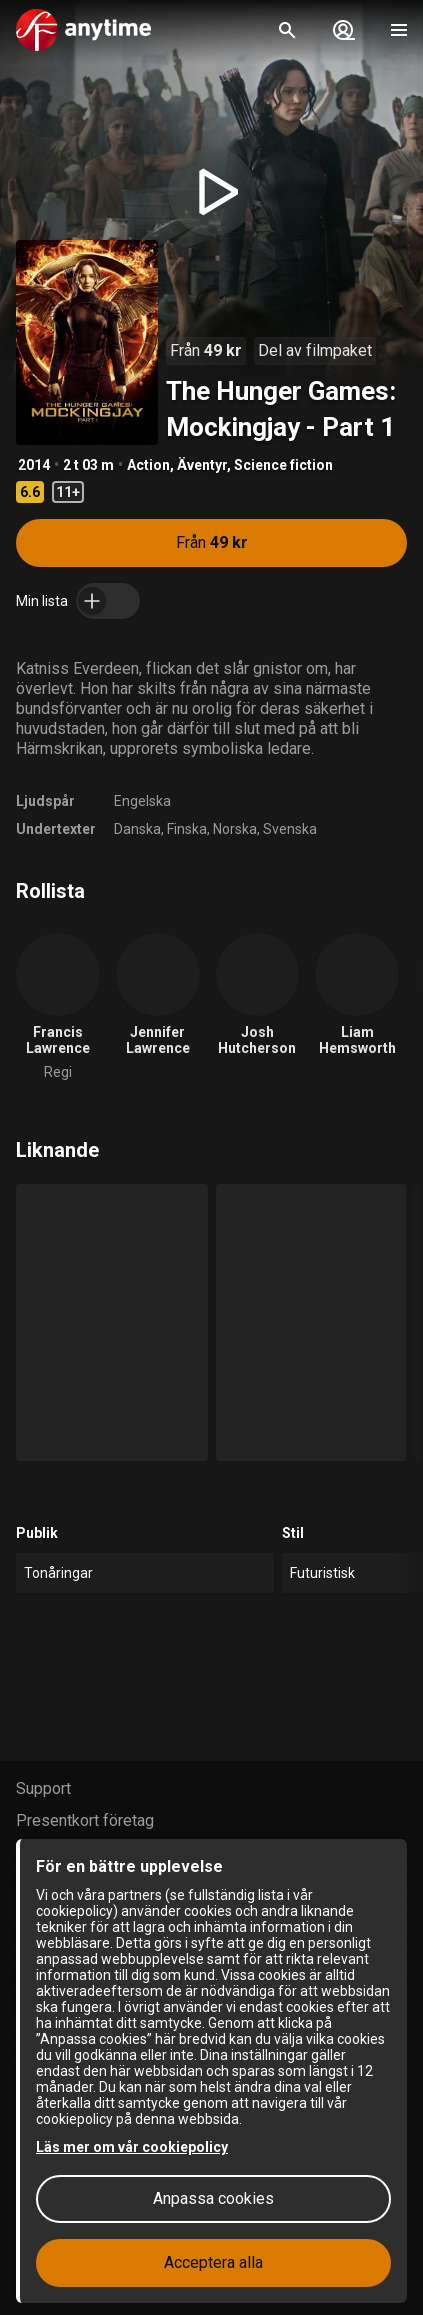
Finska (187, 829)
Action (148, 465)
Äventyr (202, 465)
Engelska (142, 801)
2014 (34, 465)
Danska (137, 829)
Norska (235, 829)
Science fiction (283, 465)
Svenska (290, 829)
